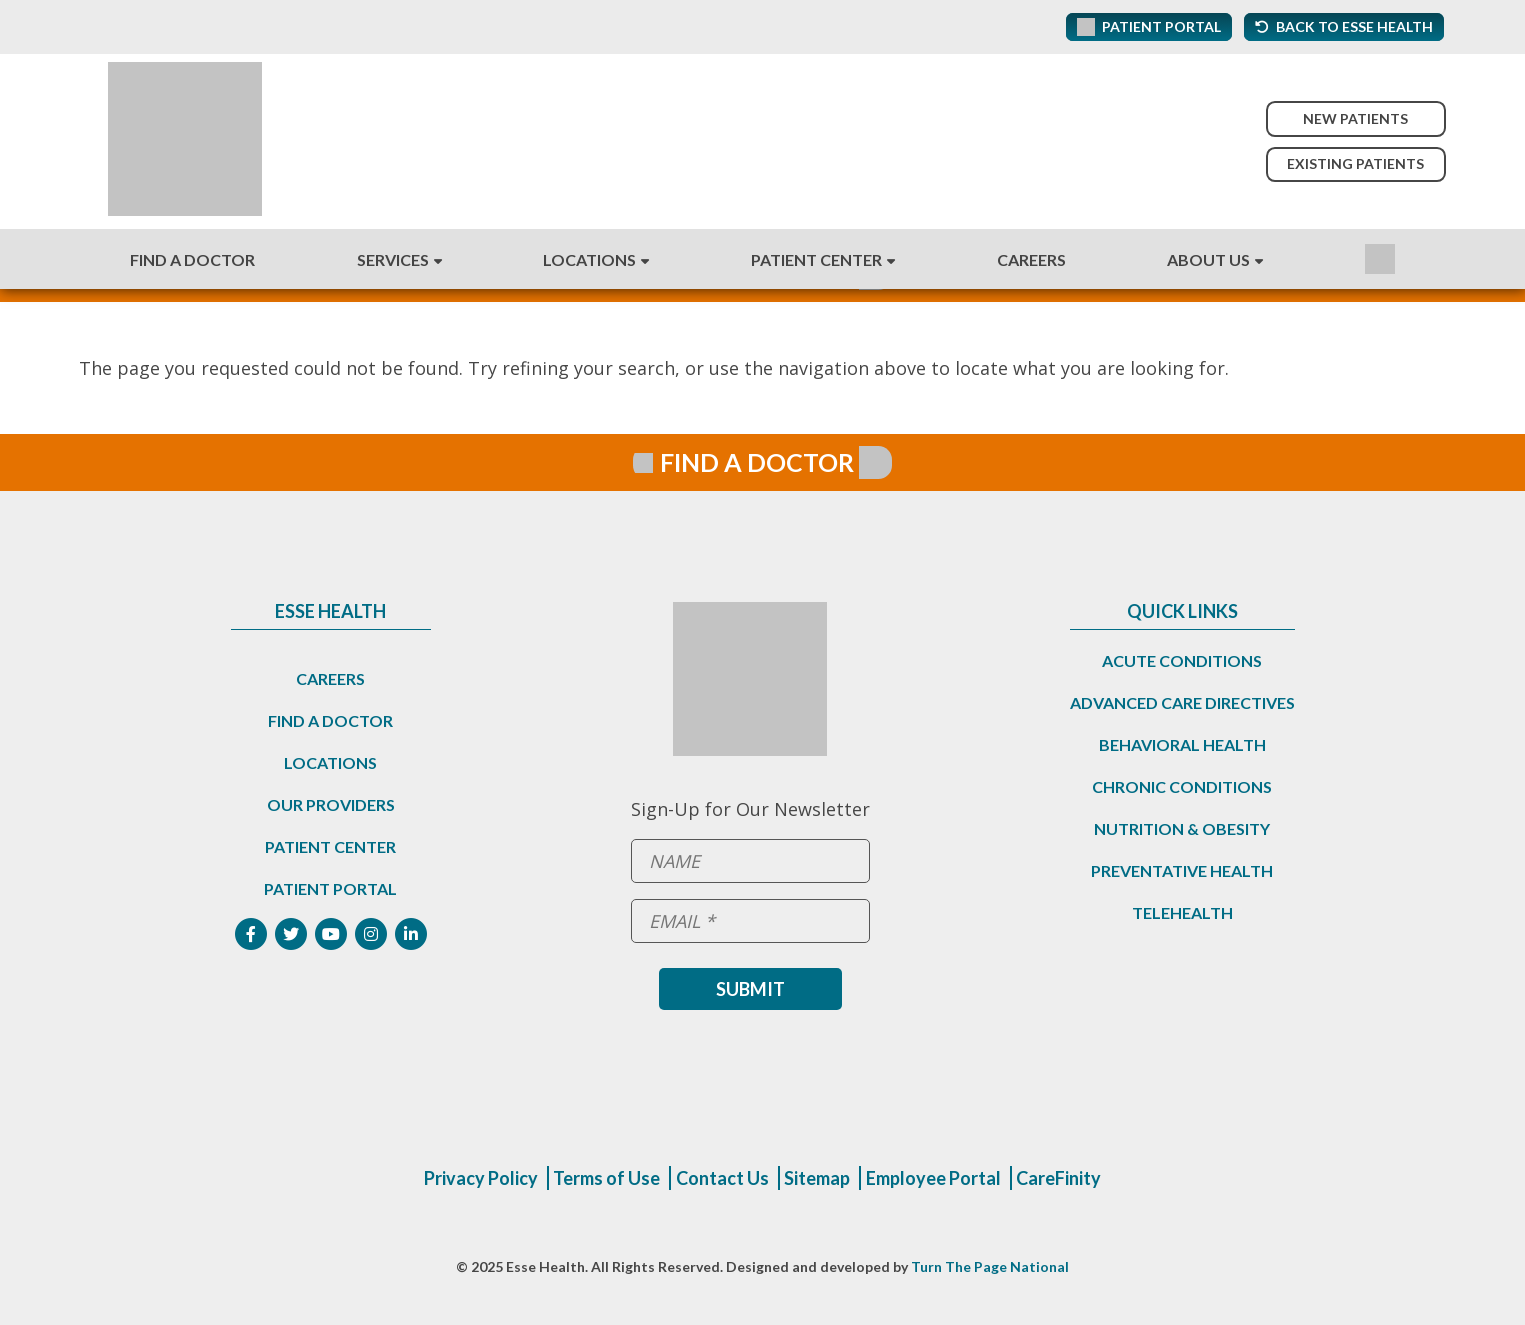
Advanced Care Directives (1182, 702)
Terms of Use (606, 1178)
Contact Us (722, 1178)
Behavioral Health (1182, 744)
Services (393, 259)
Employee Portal (933, 1178)
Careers (1031, 259)
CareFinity (1058, 1178)
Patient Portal (330, 888)
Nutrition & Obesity (1182, 828)
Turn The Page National (990, 1266)
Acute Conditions (1182, 660)
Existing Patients (1355, 163)
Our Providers (331, 804)
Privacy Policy (481, 1178)
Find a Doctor (330, 720)
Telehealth (1182, 912)
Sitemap (817, 1178)
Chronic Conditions (1182, 786)
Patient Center (816, 259)
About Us (1208, 259)
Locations (589, 259)
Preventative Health (1182, 870)
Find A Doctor (192, 259)
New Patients (1355, 118)
